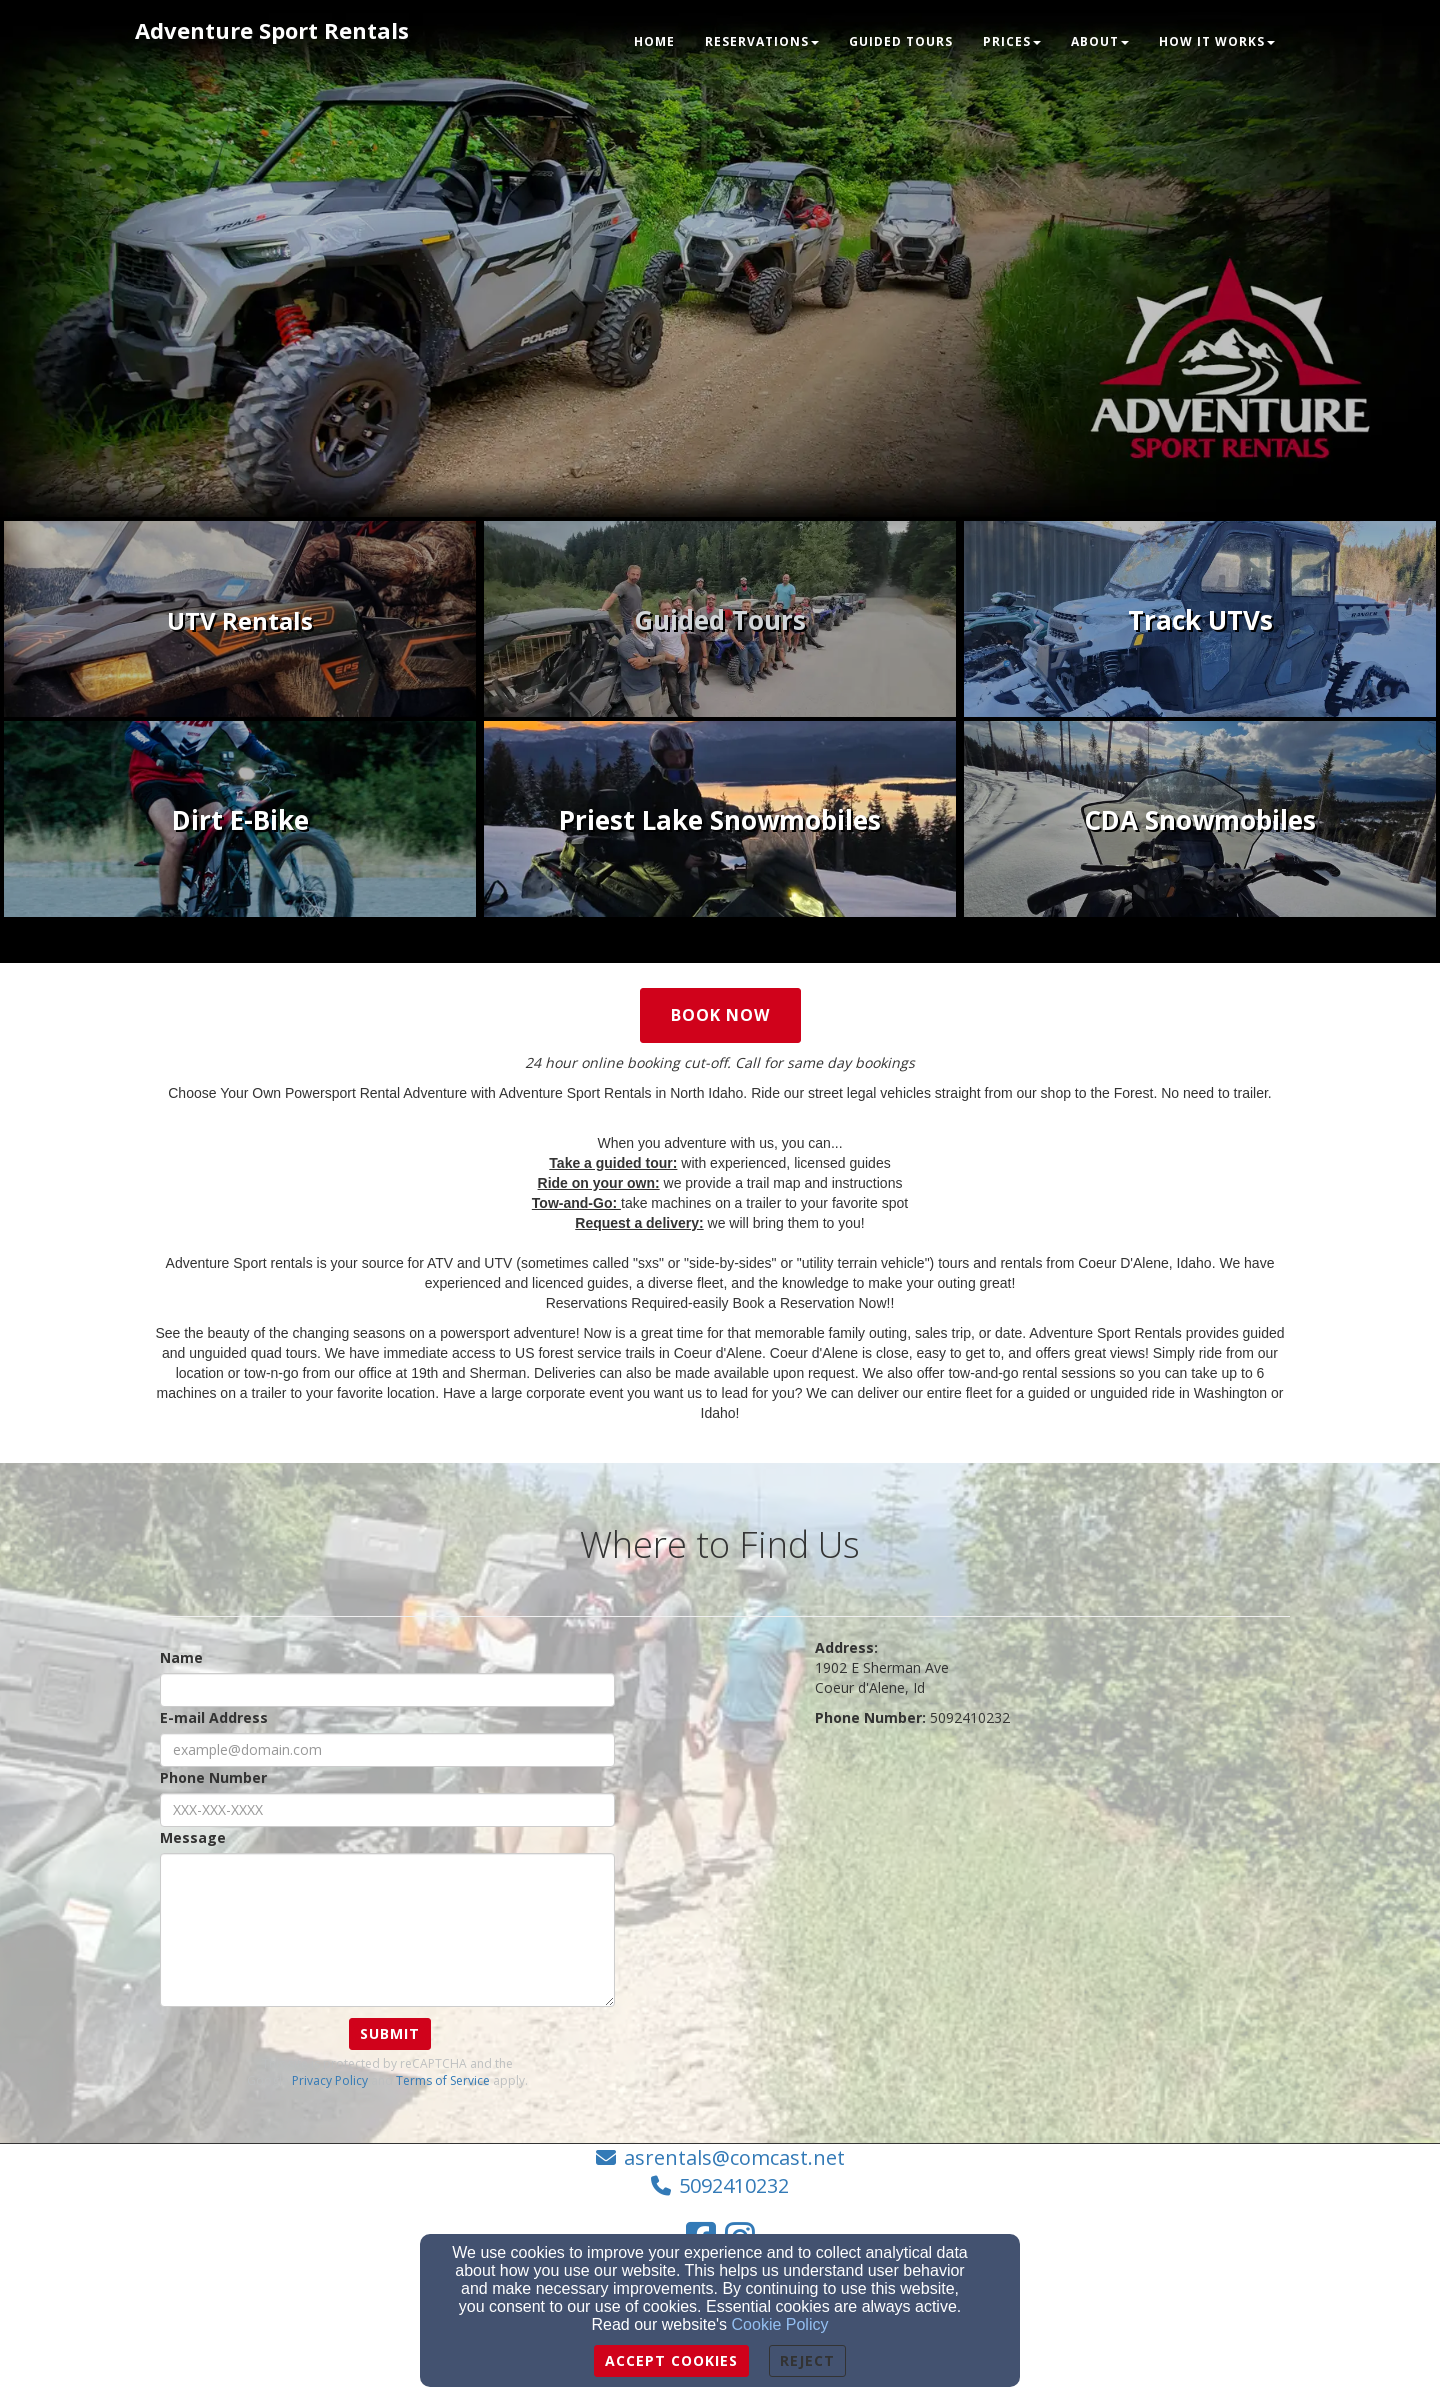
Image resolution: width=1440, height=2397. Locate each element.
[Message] (387, 1930)
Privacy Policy (330, 2080)
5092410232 (734, 2185)
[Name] (387, 1690)
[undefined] (1200, 621)
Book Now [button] (720, 1015)
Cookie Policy (780, 2324)
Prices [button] (1012, 41)
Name (181, 1657)
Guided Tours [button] (901, 41)
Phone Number (213, 1777)
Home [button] (654, 41)
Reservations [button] (762, 41)
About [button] (1100, 41)
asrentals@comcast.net (734, 2157)
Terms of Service (443, 2080)
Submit (390, 2033)
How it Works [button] (1217, 41)
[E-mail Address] (387, 1750)
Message (193, 1837)
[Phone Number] (387, 1810)
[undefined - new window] (240, 621)
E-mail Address (214, 1717)
